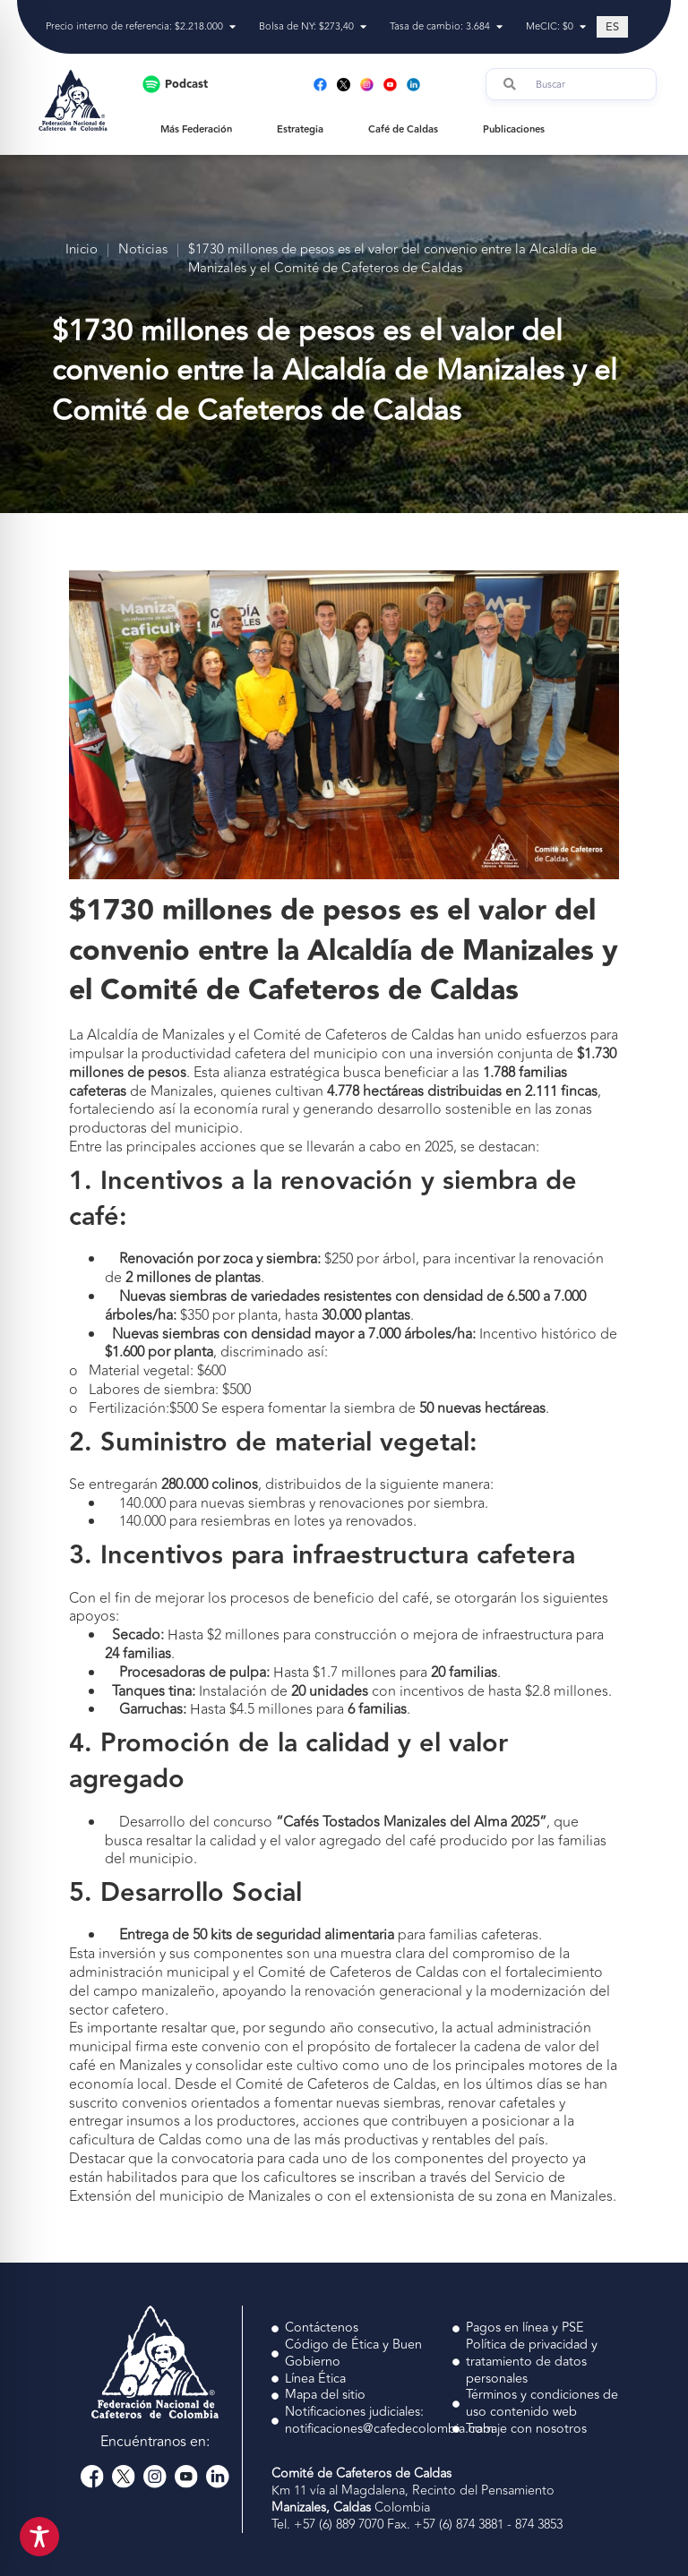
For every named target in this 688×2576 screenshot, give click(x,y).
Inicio (81, 250)
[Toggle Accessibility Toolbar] (39, 2536)
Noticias (143, 250)
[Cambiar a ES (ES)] (612, 27)
